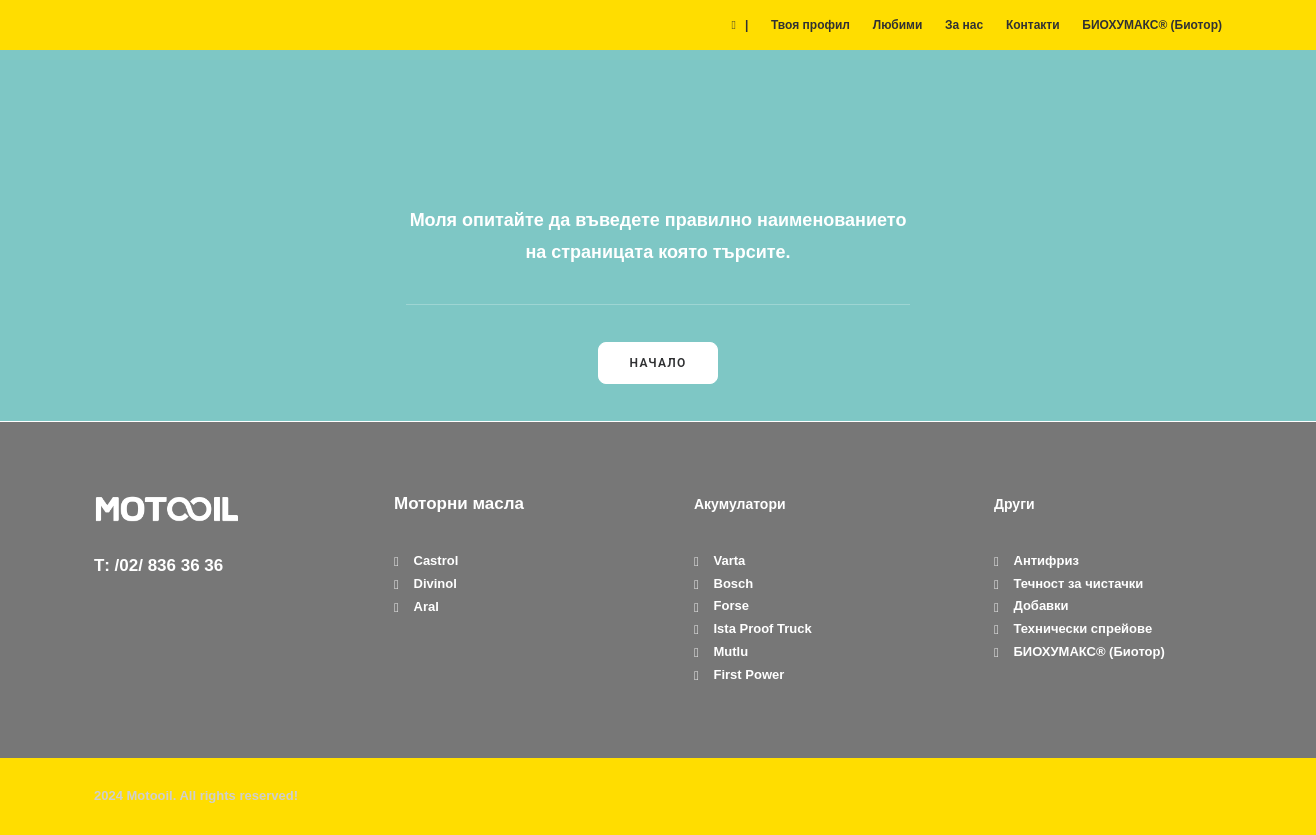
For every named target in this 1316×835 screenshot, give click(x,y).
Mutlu (731, 651)
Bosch (734, 583)
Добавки (1041, 605)
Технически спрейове (1083, 628)
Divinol (435, 583)
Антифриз (1046, 560)
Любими (898, 25)
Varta (730, 560)
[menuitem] (744, 25)
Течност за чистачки (1079, 583)
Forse (731, 605)
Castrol (436, 560)
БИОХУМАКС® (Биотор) (1152, 25)
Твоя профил (810, 25)
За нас (964, 25)
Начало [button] (658, 363)
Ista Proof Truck (763, 628)
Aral (426, 606)
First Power (749, 674)
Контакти (1033, 25)
